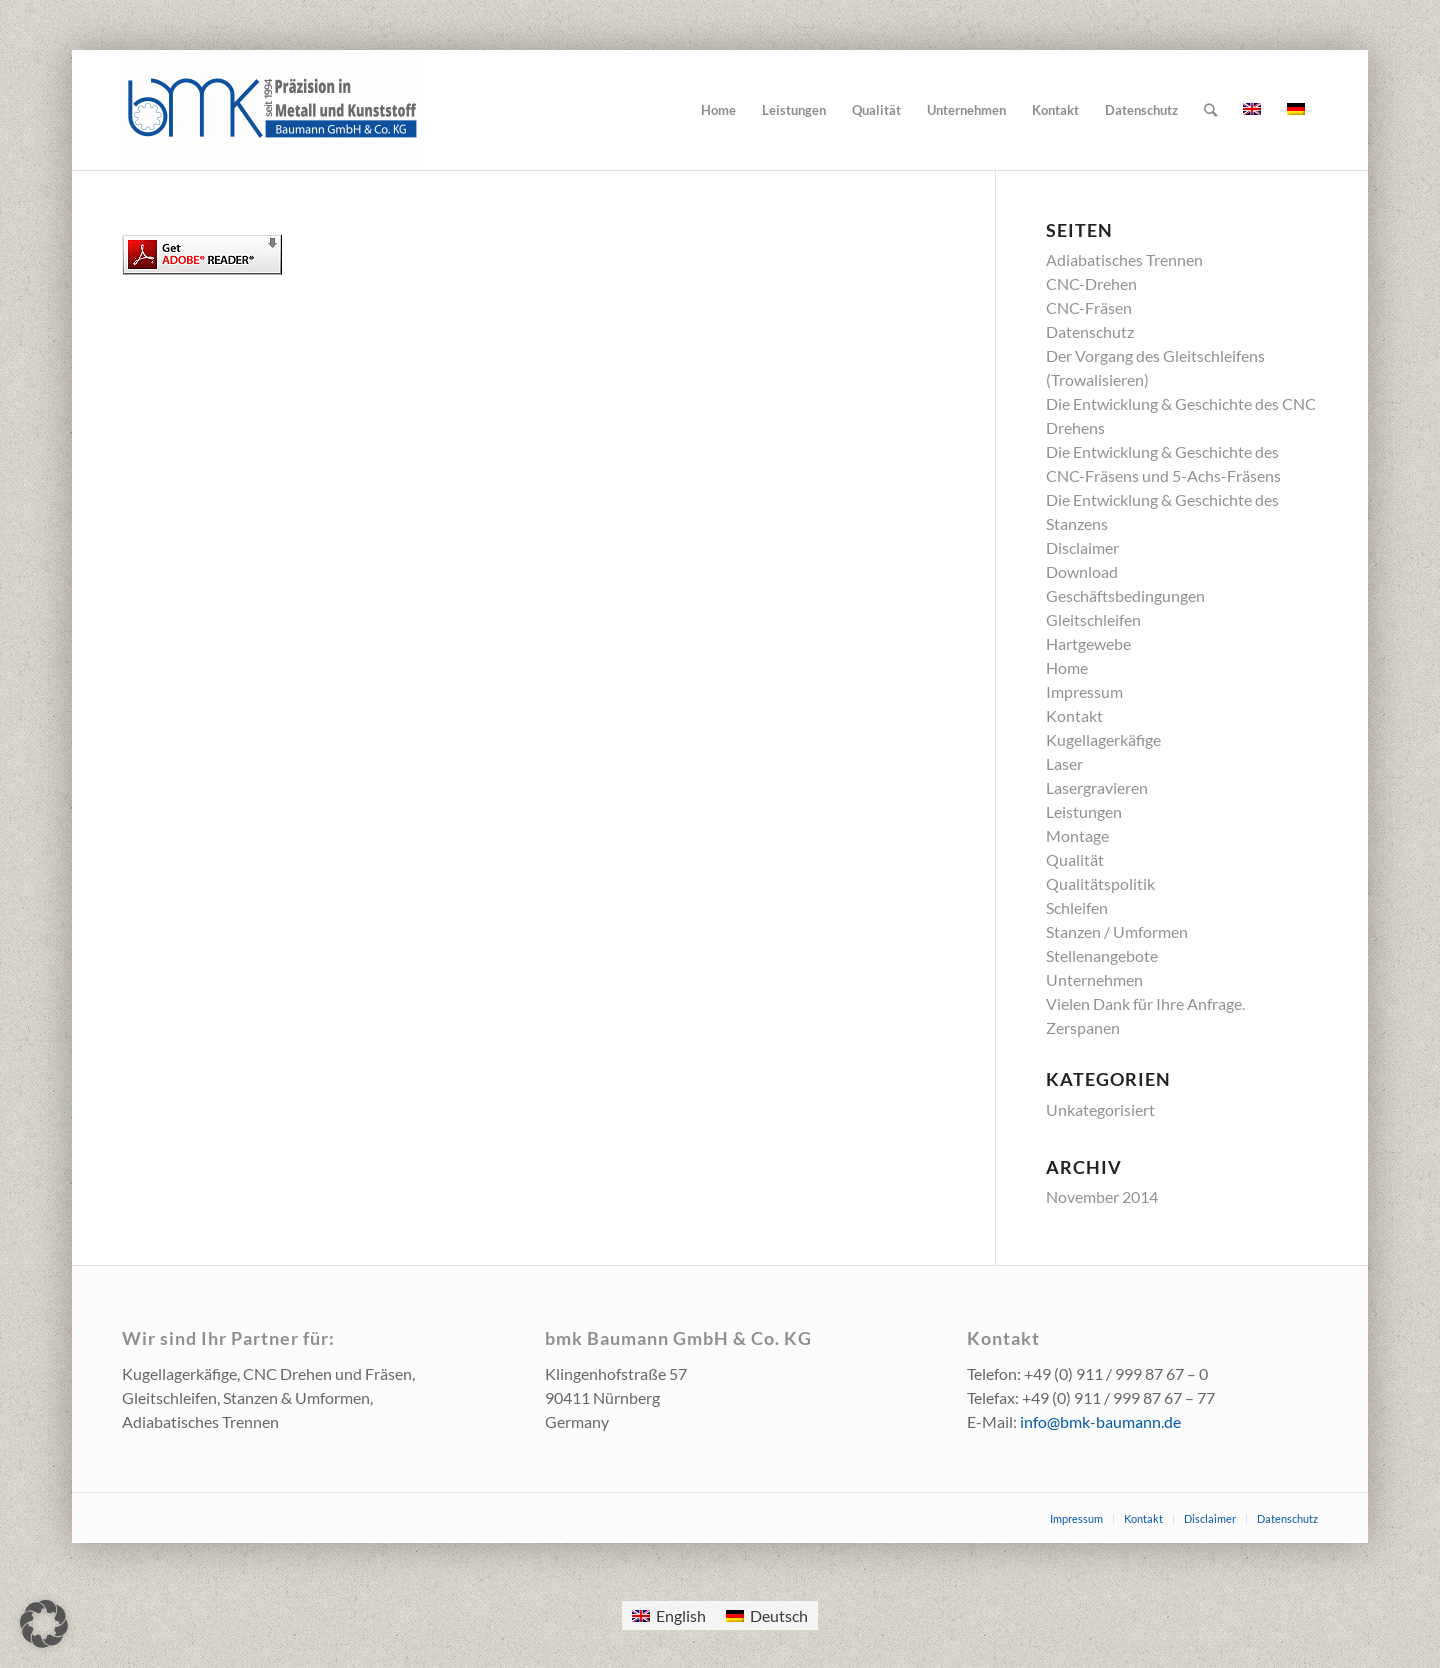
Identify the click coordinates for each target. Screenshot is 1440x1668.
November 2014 (1102, 1196)
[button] (44, 1624)
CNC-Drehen (1091, 283)
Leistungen (1084, 811)
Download (1082, 571)
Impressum (1084, 691)
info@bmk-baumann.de (1100, 1421)
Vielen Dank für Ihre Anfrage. (1145, 1003)
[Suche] (1210, 110)
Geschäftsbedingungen (1125, 595)
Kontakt (1074, 715)
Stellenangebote (1102, 955)
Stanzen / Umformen (1117, 931)
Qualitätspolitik (1100, 883)
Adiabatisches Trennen (1124, 259)
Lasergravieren (1097, 787)
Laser (1064, 763)
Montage (1077, 835)
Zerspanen (1083, 1027)
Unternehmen (1094, 979)
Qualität (1075, 859)
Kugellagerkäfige (1103, 739)
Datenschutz (1090, 331)
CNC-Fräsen (1089, 307)
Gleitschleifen (1093, 619)
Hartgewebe (1088, 643)
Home (1067, 667)
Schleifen (1077, 907)
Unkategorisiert (1100, 1109)
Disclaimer (1082, 547)
